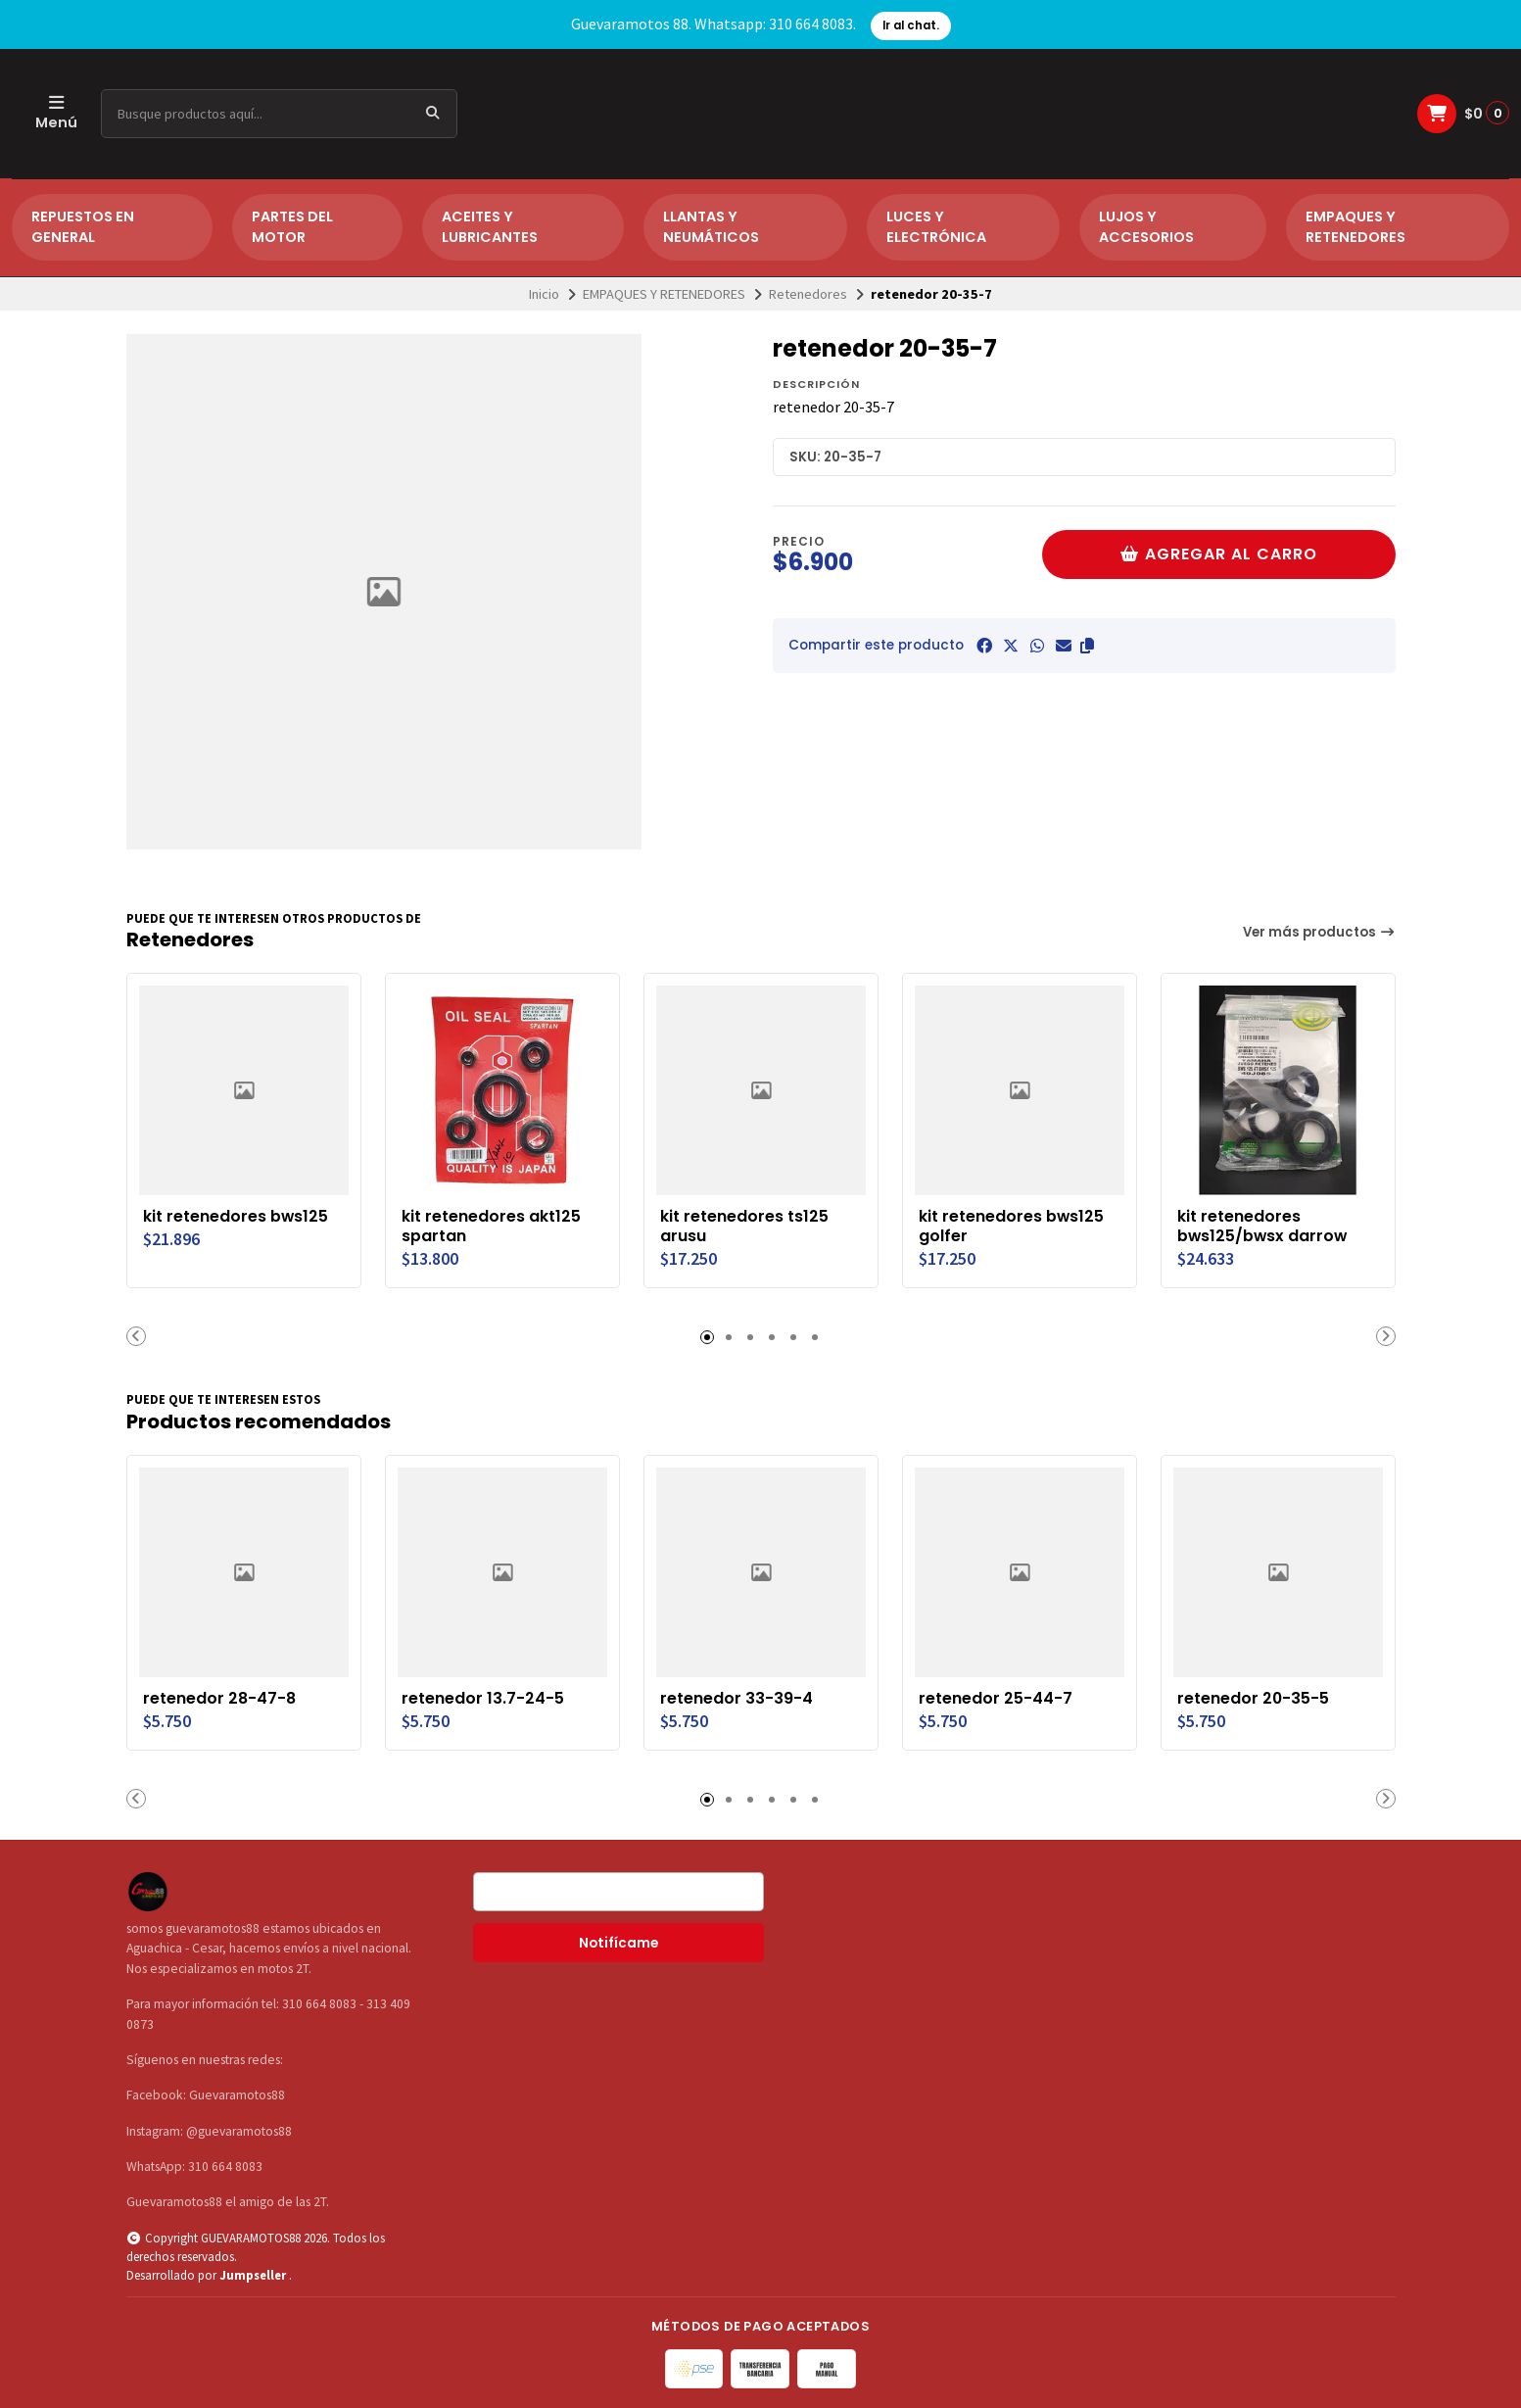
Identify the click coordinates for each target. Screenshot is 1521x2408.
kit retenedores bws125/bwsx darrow (1262, 1226)
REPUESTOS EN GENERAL (82, 227)
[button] (1087, 645)
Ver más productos (1319, 932)
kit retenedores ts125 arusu (744, 1226)
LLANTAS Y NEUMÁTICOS (711, 227)
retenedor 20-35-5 (1253, 1699)
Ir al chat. (910, 25)
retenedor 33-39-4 (736, 1699)
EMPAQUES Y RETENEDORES (1355, 227)
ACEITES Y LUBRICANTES (490, 227)
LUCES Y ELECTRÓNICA (936, 227)
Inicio (544, 294)
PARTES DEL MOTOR (292, 227)
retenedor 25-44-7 (995, 1699)
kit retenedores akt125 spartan (491, 1226)
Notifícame (618, 1943)
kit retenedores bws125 (235, 1217)
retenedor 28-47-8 (219, 1699)
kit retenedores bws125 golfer (1011, 1226)
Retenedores (808, 294)
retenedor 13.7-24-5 (483, 1699)
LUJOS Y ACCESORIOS (1146, 227)
